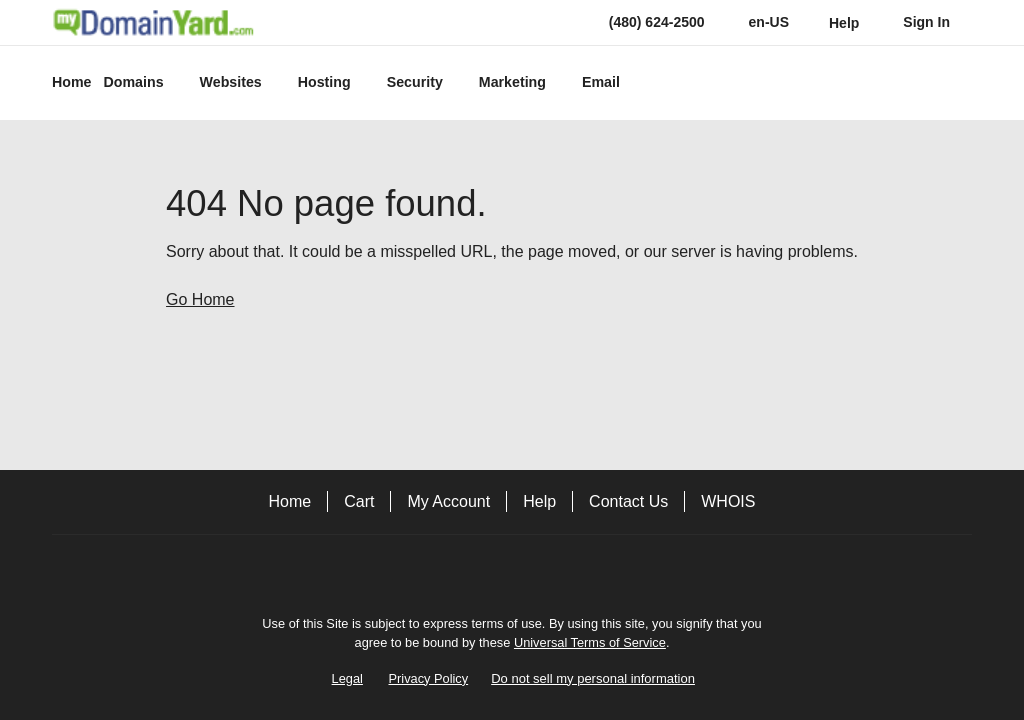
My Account (448, 501)
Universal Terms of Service (590, 642)
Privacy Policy (429, 678)
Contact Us (628, 501)
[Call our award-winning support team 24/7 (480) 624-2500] (844, 22)
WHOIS (728, 501)
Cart (359, 501)
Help (539, 501)
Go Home (200, 299)
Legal (347, 678)
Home (290, 501)
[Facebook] (512, 569)
